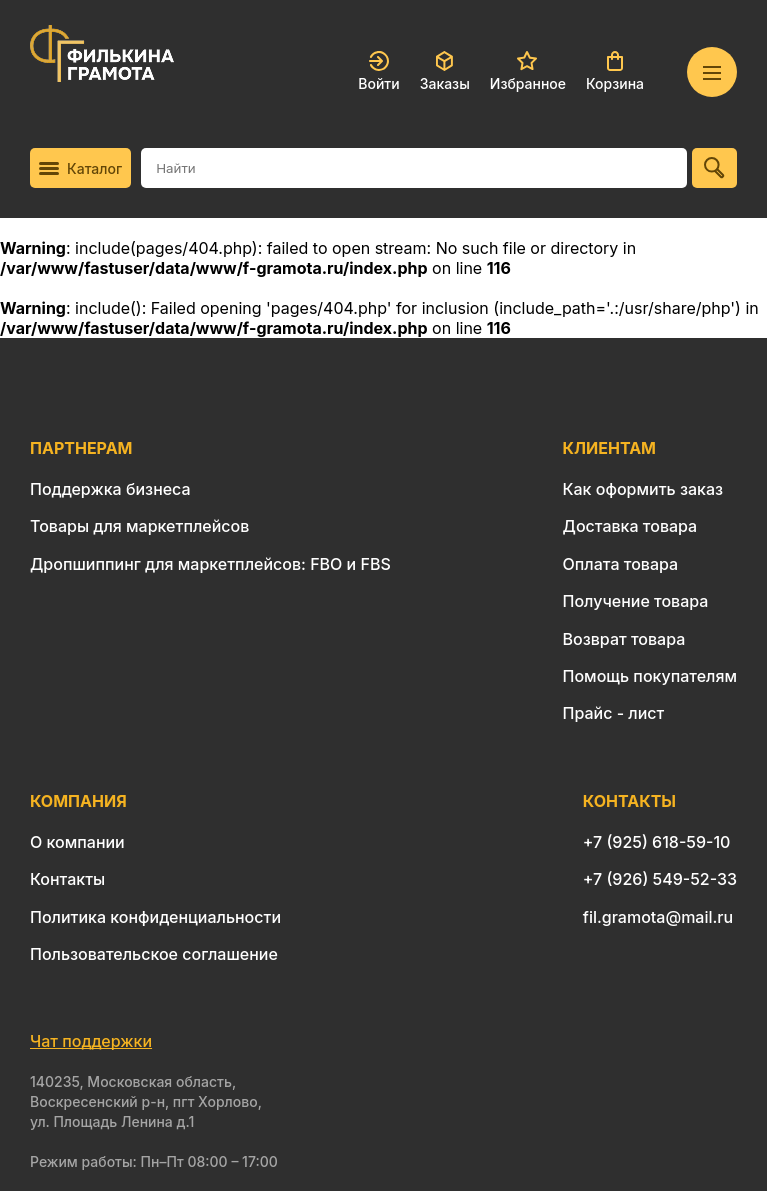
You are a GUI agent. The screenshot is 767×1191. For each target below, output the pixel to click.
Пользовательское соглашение (154, 954)
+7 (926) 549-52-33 (660, 879)
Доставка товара (630, 526)
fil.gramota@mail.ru (658, 917)
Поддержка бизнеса (110, 489)
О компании (77, 842)
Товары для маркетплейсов (139, 526)
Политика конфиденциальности (155, 917)
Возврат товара (624, 639)
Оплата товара (621, 564)
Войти (378, 71)
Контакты (67, 879)
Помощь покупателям (650, 676)
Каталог (80, 168)
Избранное (528, 71)
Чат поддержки (91, 1041)
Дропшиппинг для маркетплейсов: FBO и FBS (210, 564)
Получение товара (636, 601)
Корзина (615, 71)
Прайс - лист (614, 713)
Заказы (445, 71)
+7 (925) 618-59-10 (657, 842)
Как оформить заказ (643, 489)
